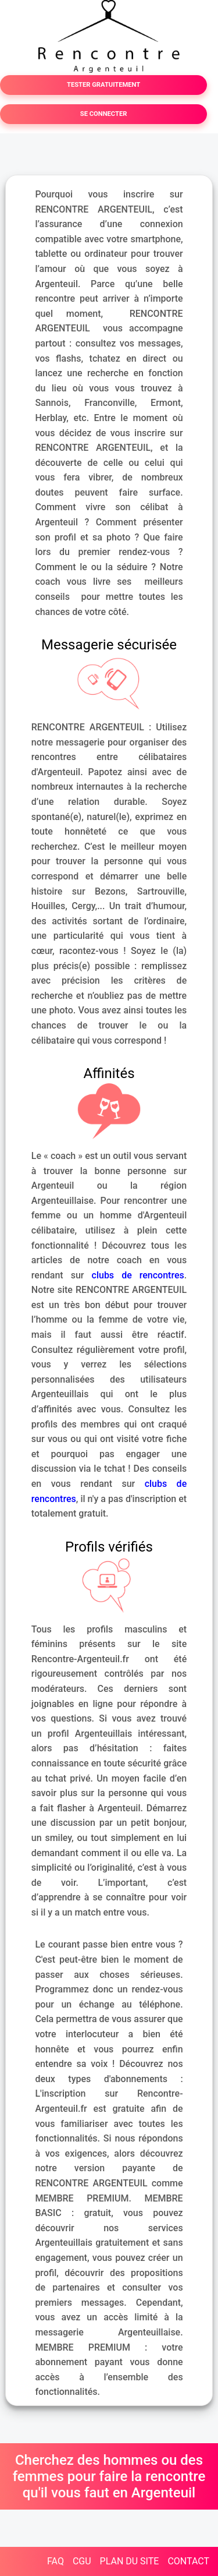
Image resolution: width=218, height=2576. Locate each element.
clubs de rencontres (138, 1275)
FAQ (55, 2561)
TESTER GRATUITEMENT (103, 85)
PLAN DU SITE (129, 2561)
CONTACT (188, 2561)
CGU (82, 2561)
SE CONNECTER (103, 114)
